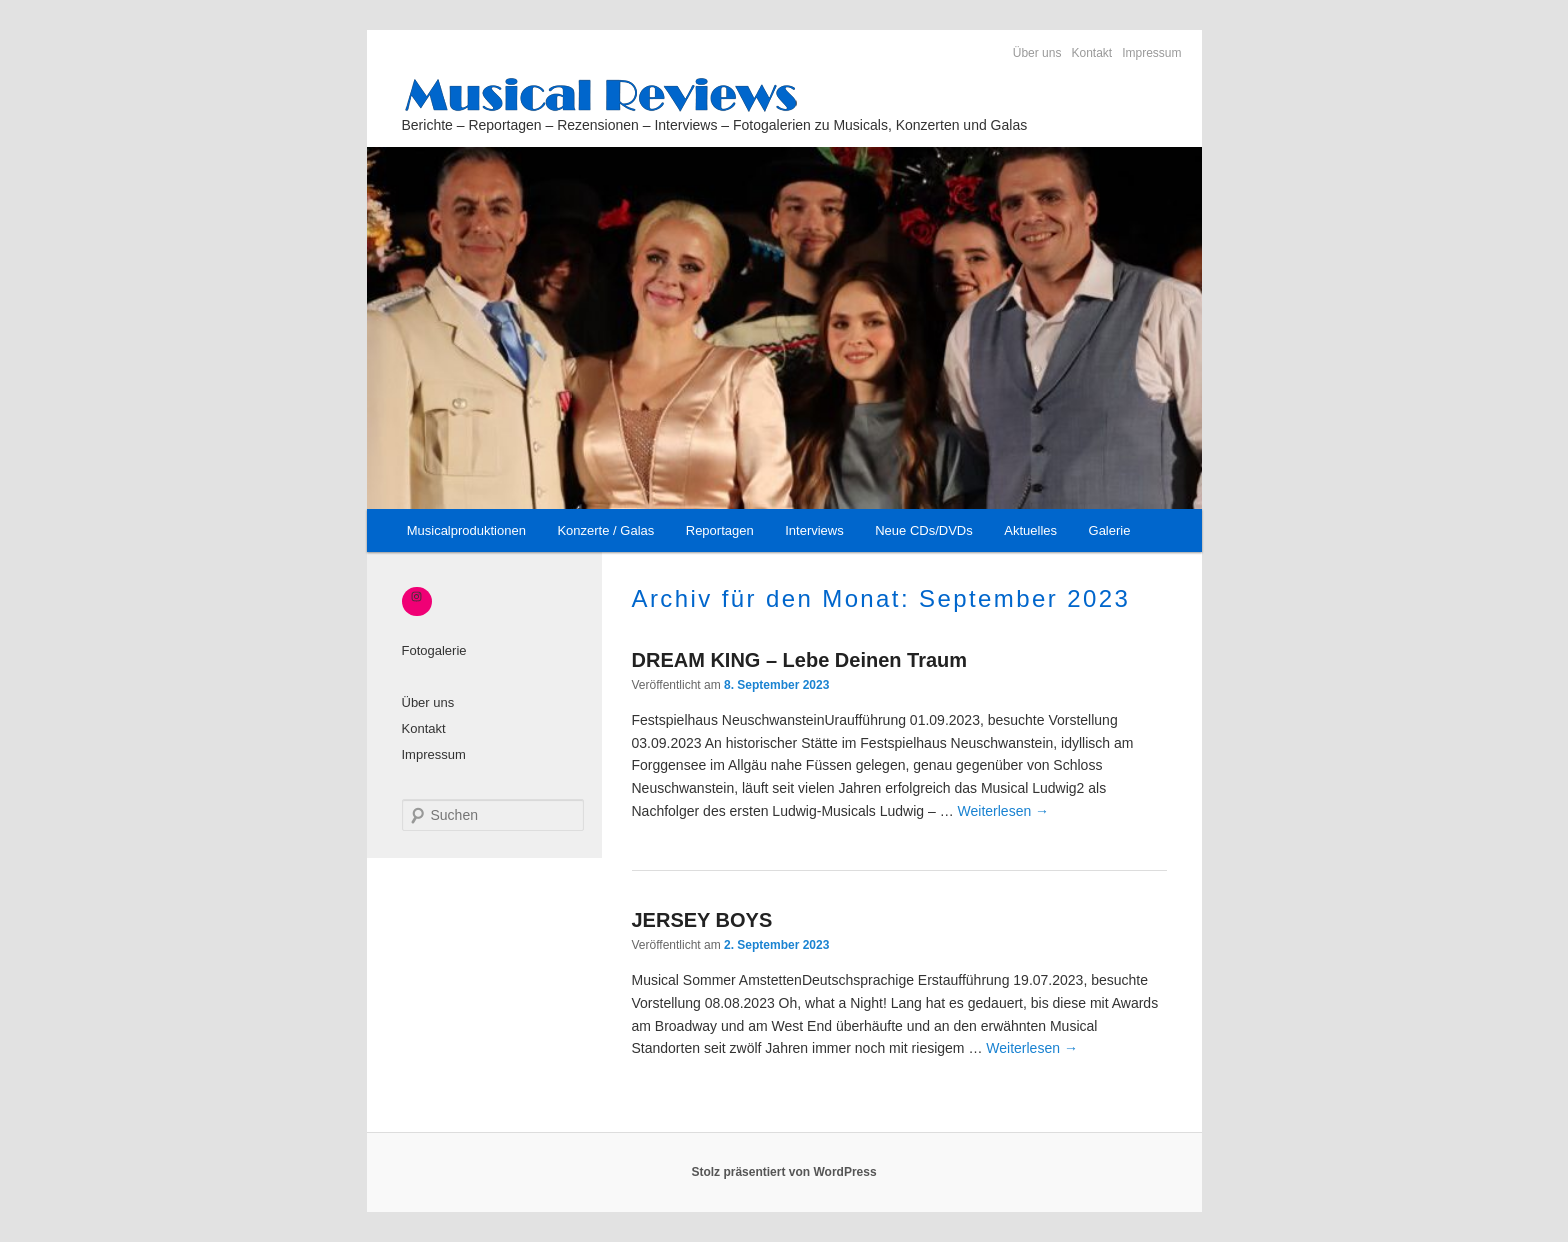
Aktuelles (1030, 530)
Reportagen (720, 530)
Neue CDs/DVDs (924, 530)
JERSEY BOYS (702, 920)
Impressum (1151, 53)
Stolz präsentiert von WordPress (783, 1172)
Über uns (1037, 53)
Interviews (814, 530)
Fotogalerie (434, 650)
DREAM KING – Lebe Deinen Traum (800, 660)
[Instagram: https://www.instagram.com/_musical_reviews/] (417, 597)
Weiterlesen (1004, 811)
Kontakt (1091, 53)
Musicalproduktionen (466, 530)
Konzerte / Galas (605, 530)
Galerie (1110, 530)
